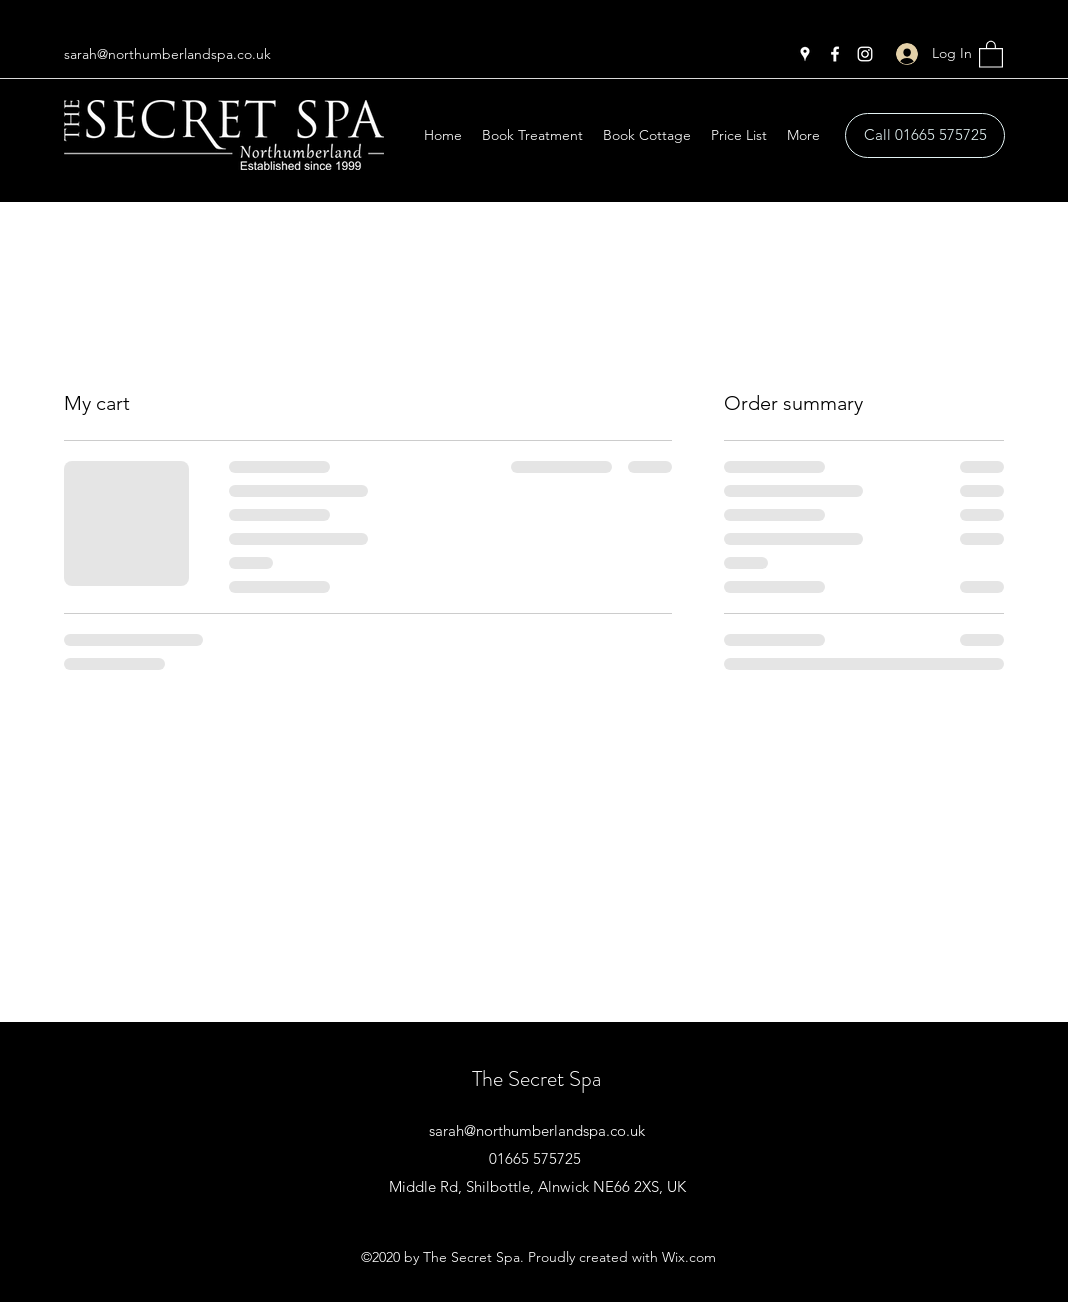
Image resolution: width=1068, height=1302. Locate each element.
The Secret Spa (536, 1078)
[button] (991, 53)
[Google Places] (805, 54)
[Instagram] (865, 54)
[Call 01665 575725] (925, 135)
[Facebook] (835, 54)
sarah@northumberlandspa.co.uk (167, 54)
